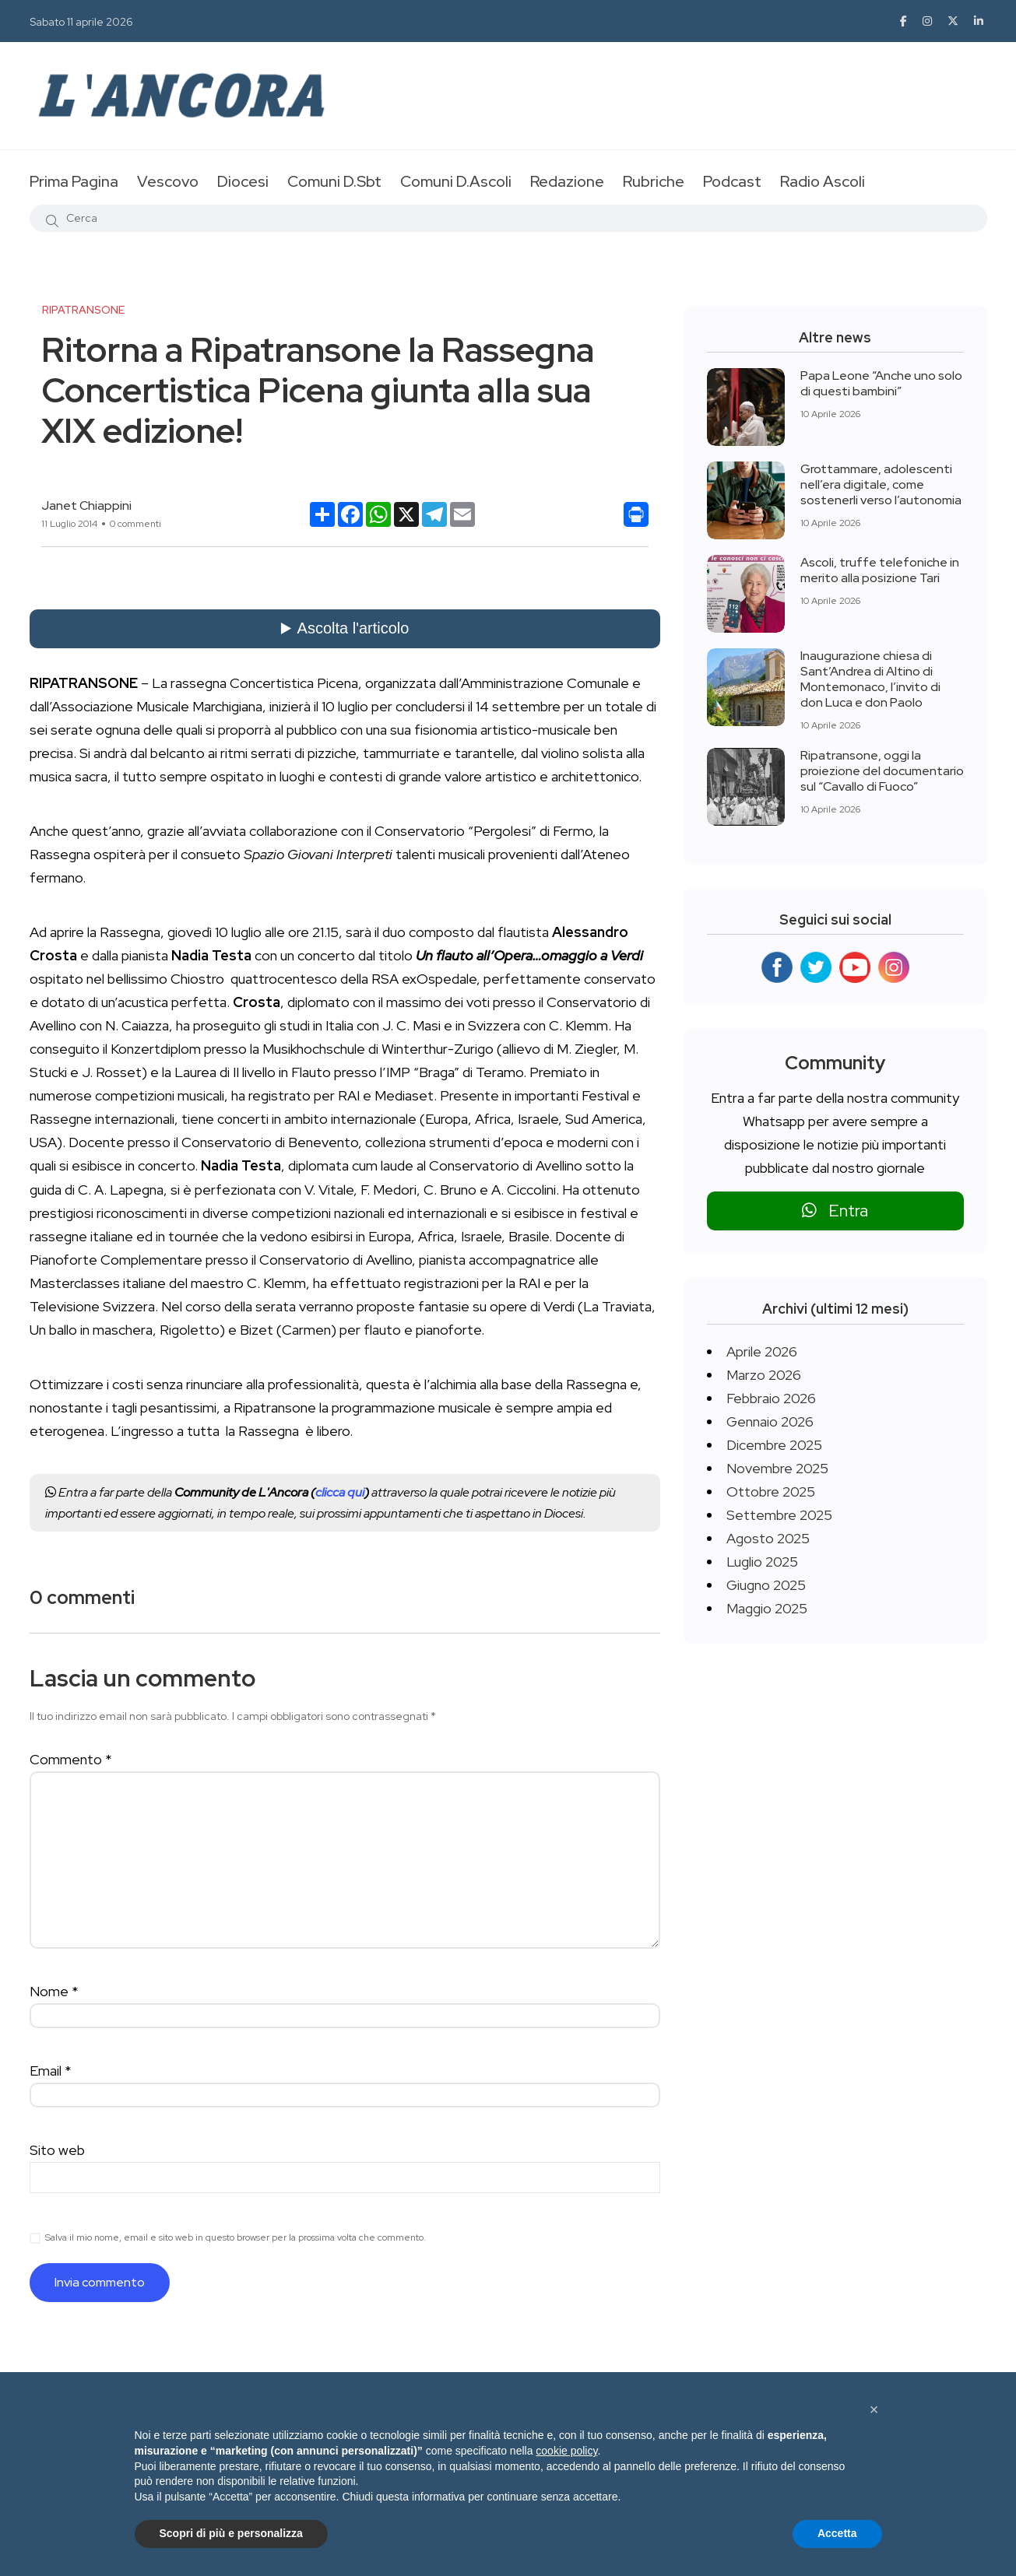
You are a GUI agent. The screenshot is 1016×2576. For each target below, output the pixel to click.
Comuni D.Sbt (334, 181)
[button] (874, 2409)
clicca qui (339, 1492)
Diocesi (243, 181)
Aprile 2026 (761, 1351)
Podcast (732, 181)
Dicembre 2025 (774, 1445)
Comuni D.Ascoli (456, 181)
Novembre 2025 (777, 1468)
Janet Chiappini (86, 505)
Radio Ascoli (822, 181)
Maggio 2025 (766, 1608)
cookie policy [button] (566, 2450)
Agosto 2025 (768, 1538)
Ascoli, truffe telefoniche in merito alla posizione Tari (879, 570)
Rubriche (653, 181)
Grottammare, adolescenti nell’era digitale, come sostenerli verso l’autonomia (881, 484)
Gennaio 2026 (770, 1421)
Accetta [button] (837, 2533)
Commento (71, 1759)
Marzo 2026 (763, 1375)
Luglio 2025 (762, 1562)
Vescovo (168, 181)
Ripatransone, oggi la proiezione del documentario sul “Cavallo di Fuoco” (882, 771)
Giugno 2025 (766, 1585)
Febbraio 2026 (771, 1398)
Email (51, 2070)
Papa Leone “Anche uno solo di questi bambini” (881, 383)
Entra (835, 1210)
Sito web (57, 2150)
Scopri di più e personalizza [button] (231, 2533)
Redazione (567, 181)
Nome (54, 1991)
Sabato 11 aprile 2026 (81, 22)
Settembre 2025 (779, 1515)
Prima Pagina (74, 181)
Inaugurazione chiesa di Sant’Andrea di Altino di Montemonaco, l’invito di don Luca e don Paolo (870, 679)
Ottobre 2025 (770, 1491)
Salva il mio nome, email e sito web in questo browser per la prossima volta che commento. (235, 2237)
